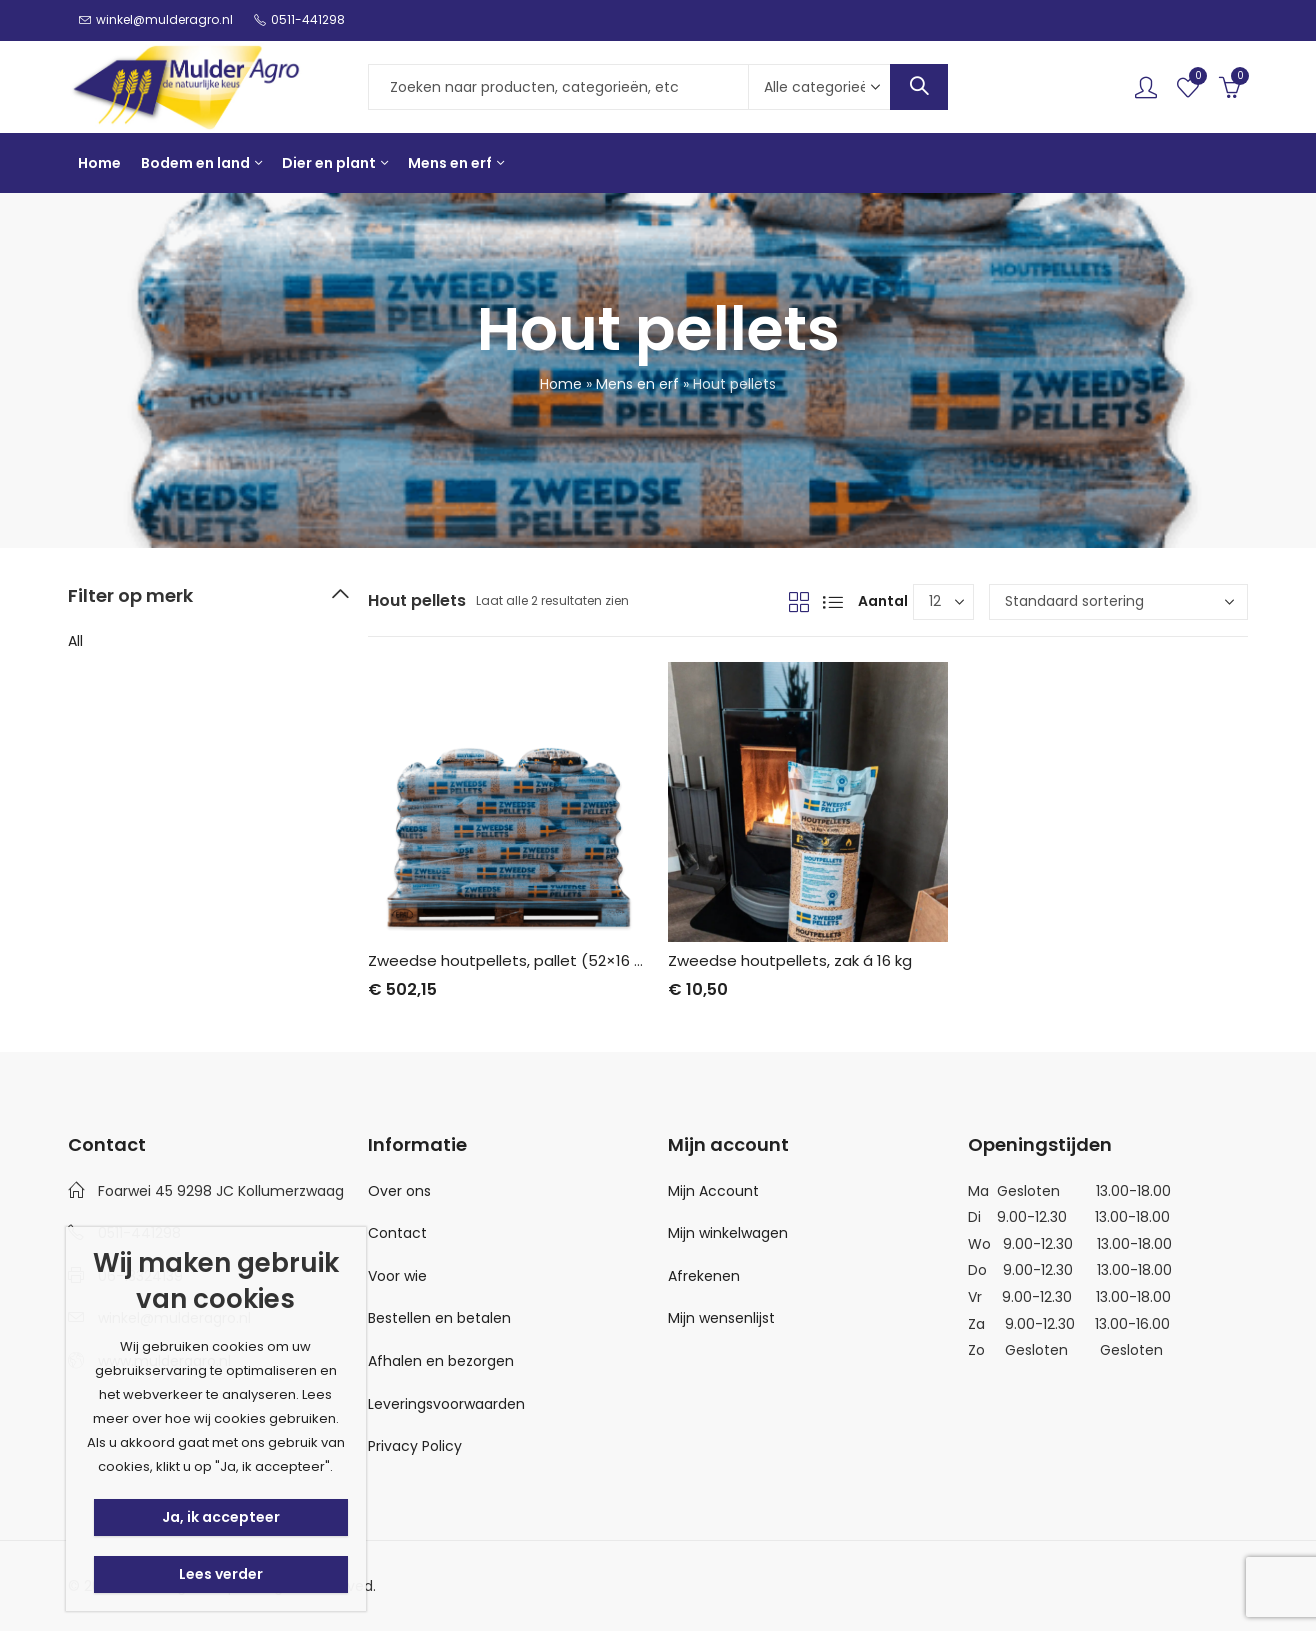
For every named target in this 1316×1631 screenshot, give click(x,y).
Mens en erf (637, 384)
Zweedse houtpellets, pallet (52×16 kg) (513, 960)
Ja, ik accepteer (221, 1517)
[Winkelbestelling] (1118, 602)
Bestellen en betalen (439, 1318)
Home (561, 384)
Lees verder (221, 1574)
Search (919, 87)
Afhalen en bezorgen (441, 1361)
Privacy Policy (415, 1446)
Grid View (799, 602)
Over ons (399, 1191)
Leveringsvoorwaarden (446, 1404)
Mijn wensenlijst (721, 1318)
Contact (397, 1233)
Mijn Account (713, 1191)
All (75, 641)
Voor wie (397, 1276)
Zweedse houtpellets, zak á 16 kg (790, 960)
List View (833, 602)
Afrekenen (704, 1276)
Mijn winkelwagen (728, 1233)
